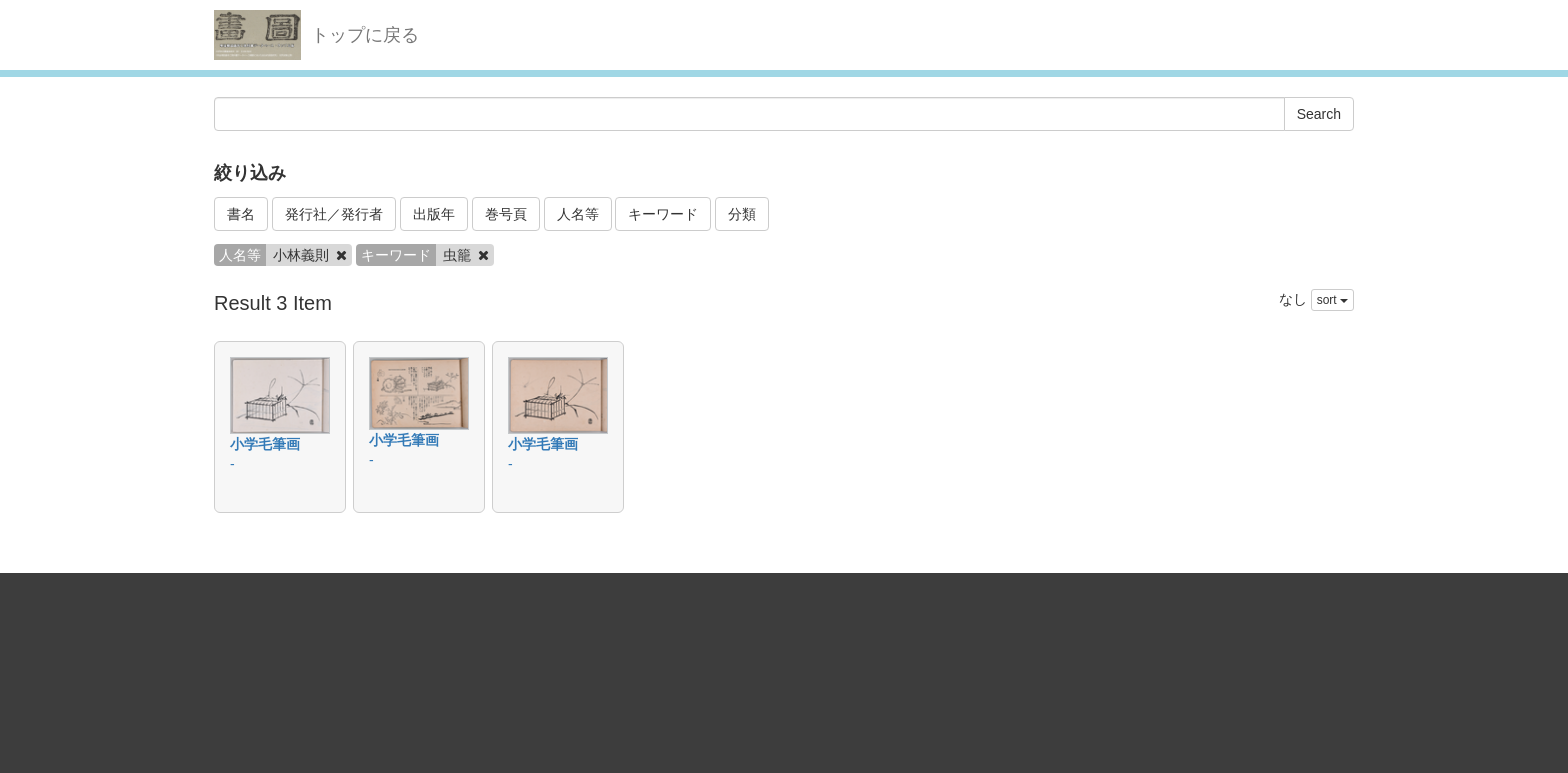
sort (1332, 300)
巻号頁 (506, 214)
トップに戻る (365, 35)
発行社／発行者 (334, 214)
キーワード (663, 214)
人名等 (578, 214)
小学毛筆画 (265, 444)
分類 (742, 214)
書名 (241, 214)
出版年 (434, 214)
